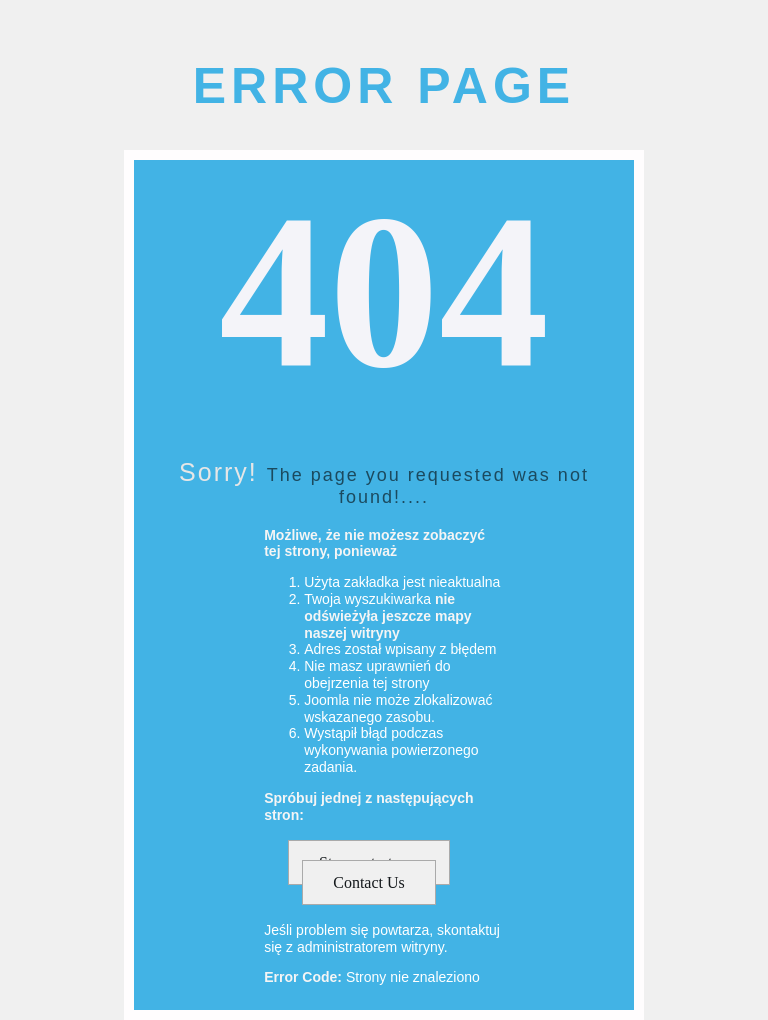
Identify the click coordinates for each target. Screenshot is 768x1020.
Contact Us (369, 882)
